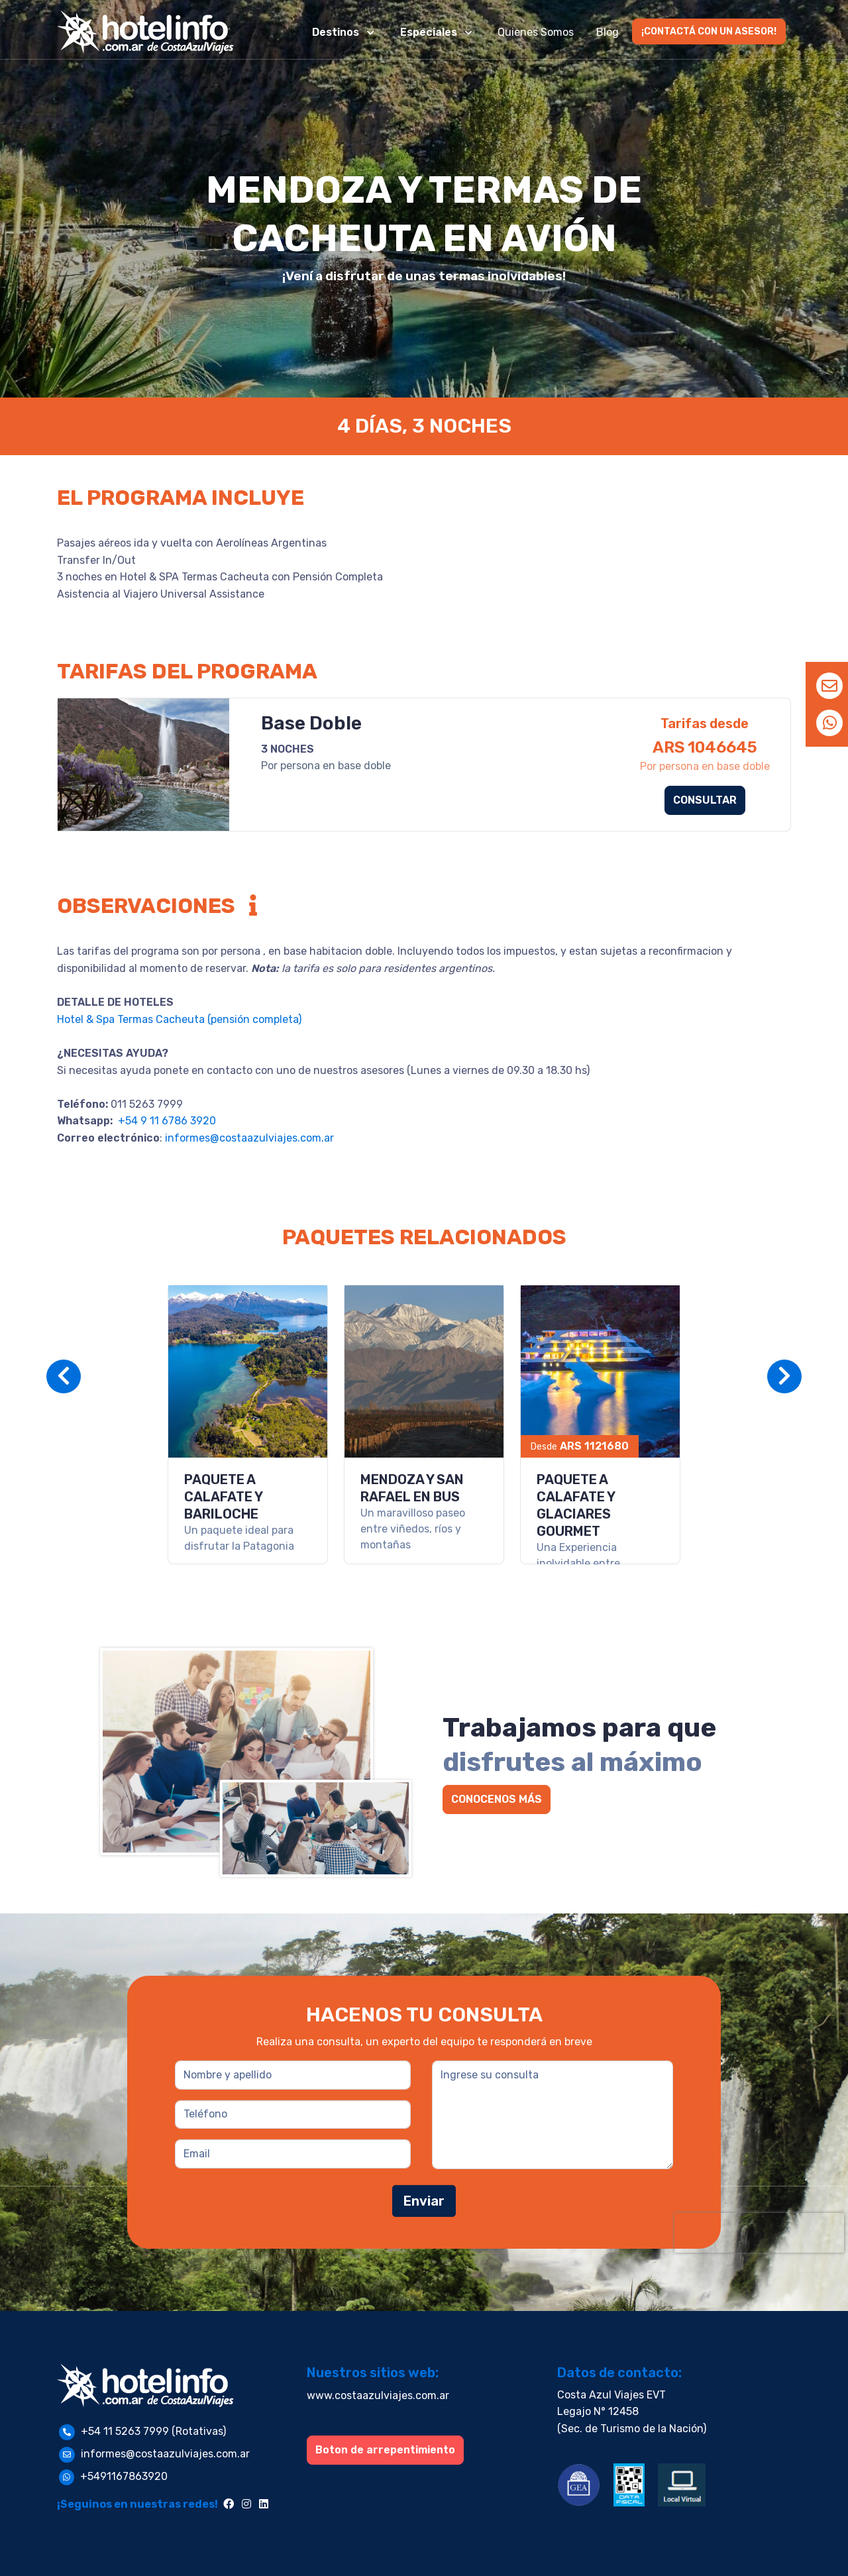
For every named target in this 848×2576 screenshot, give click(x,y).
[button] (344, 32)
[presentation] (759, 2233)
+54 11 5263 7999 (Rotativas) (153, 2431)
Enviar (424, 2201)
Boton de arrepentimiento (385, 2449)
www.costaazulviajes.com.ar (378, 2395)
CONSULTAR (705, 800)
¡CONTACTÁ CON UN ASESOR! (708, 31)
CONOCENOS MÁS (496, 1799)
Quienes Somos (536, 32)
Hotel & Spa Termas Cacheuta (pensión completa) (179, 1019)
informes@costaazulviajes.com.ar (249, 1138)
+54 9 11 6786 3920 (165, 1120)
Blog (607, 32)
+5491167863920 (124, 2476)
